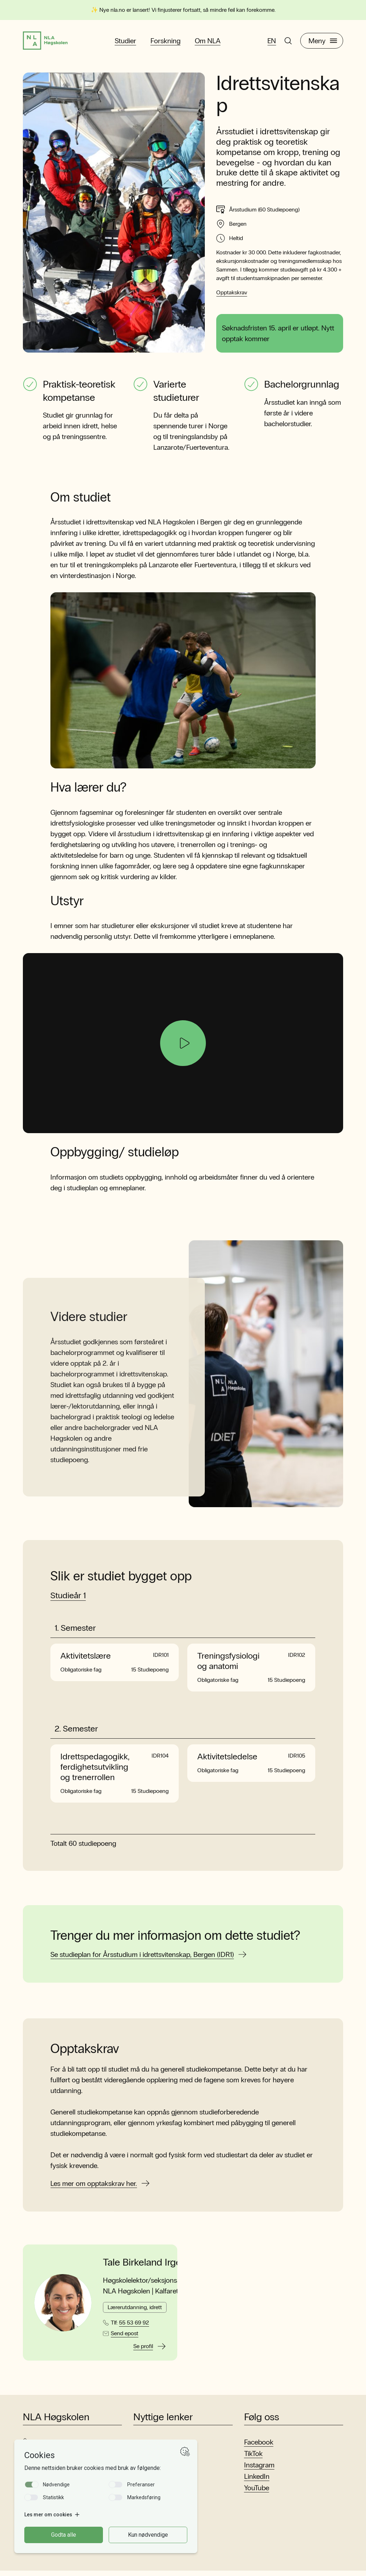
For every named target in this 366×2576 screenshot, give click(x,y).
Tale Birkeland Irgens (147, 2268)
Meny (322, 43)
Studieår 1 (68, 1600)
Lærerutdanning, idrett (135, 2312)
